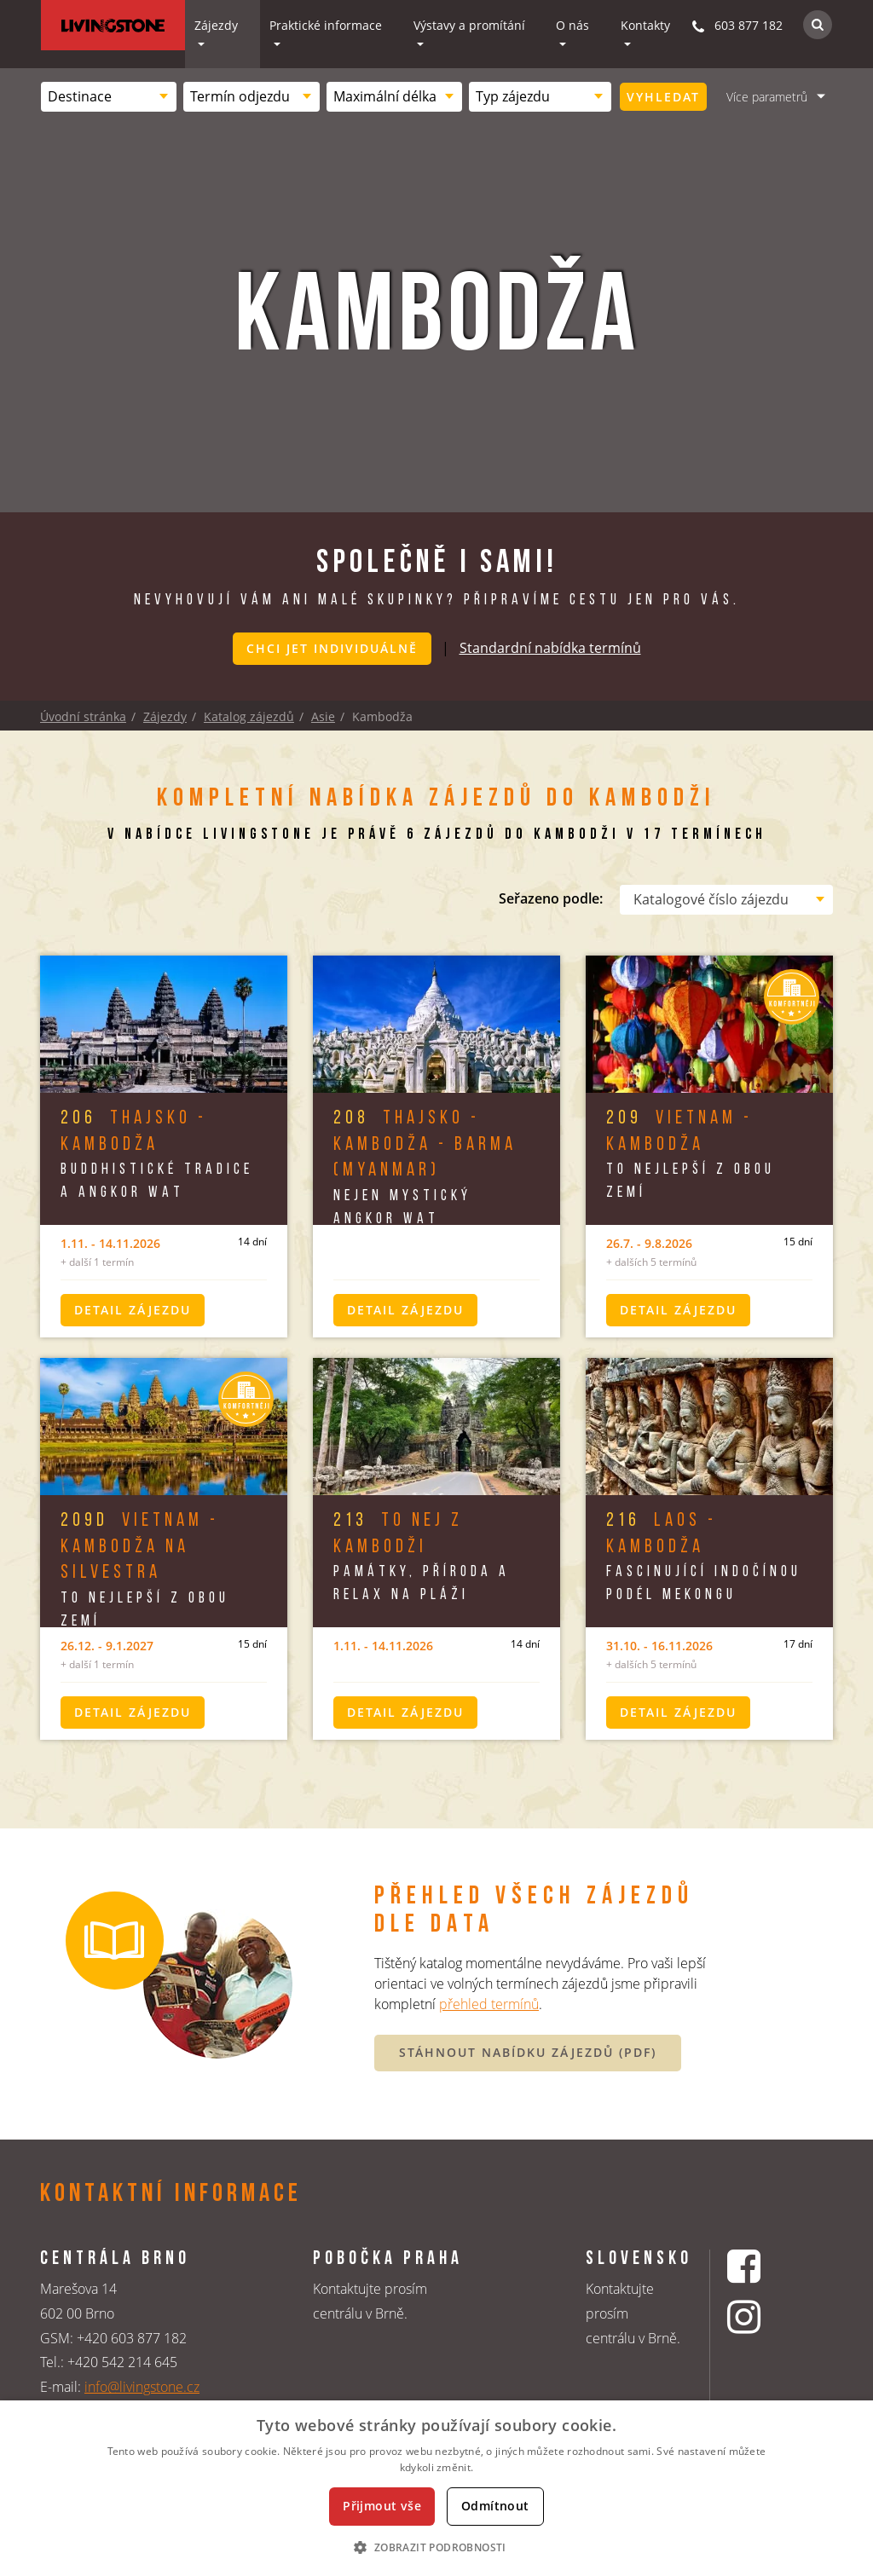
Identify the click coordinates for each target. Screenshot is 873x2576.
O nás (572, 25)
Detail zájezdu (132, 1308)
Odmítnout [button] (495, 2506)
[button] (436, 2547)
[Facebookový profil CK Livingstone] (765, 2264)
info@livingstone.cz (141, 2385)
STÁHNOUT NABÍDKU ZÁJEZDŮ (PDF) (527, 2050)
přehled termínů (489, 2002)
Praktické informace (325, 25)
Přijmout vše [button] (382, 2506)
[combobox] (108, 97)
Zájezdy (216, 25)
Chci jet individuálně (332, 648)
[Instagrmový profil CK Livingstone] (765, 2318)
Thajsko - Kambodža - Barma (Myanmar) (425, 1143)
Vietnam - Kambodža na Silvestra (140, 1546)
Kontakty (645, 25)
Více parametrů (766, 97)
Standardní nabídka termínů (550, 647)
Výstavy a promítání (469, 25)
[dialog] (436, 2488)
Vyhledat (663, 97)
